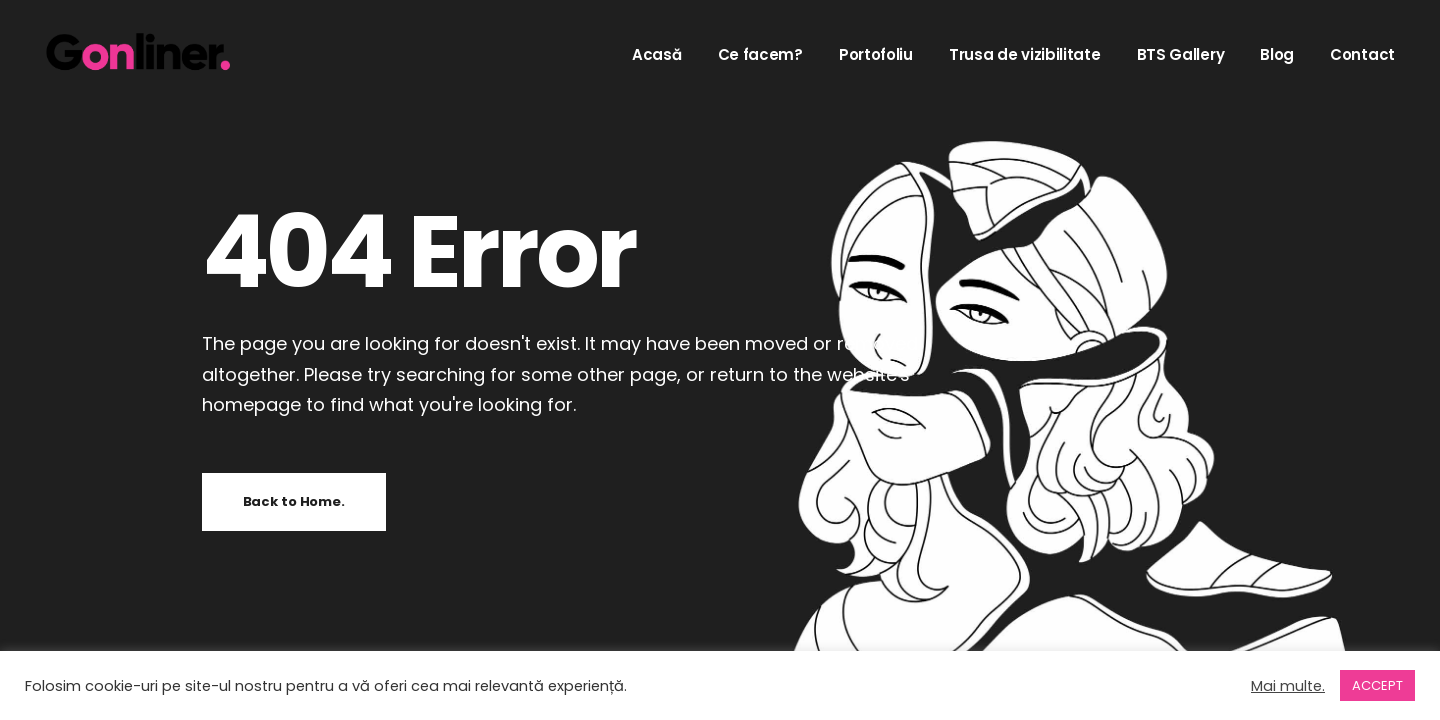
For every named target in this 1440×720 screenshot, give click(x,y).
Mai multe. (1288, 686)
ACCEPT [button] (1377, 685)
